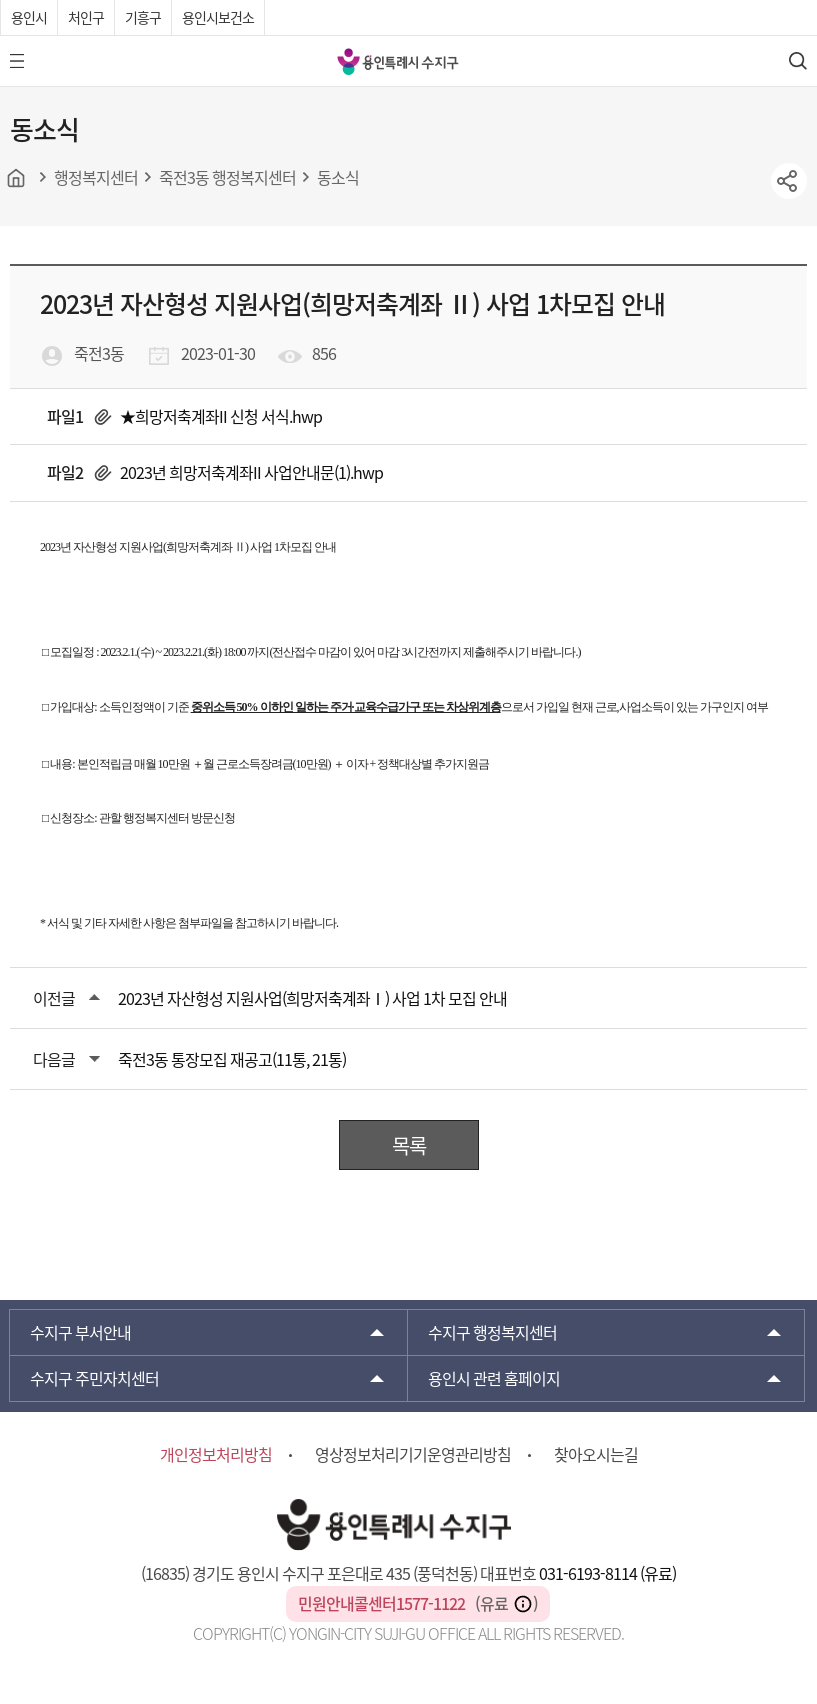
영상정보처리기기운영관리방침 (413, 1454)
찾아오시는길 (596, 1454)
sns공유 (789, 181)
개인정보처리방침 (216, 1454)
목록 (409, 1145)
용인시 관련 (494, 1378)
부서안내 (80, 1332)
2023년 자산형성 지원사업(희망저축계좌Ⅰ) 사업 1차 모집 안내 (312, 998)
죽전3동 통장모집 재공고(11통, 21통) (232, 1059)
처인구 (86, 17)
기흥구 (143, 17)
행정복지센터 (492, 1332)
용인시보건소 (218, 17)
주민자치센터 (94, 1378)
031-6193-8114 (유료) (607, 1573)
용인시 (29, 17)
